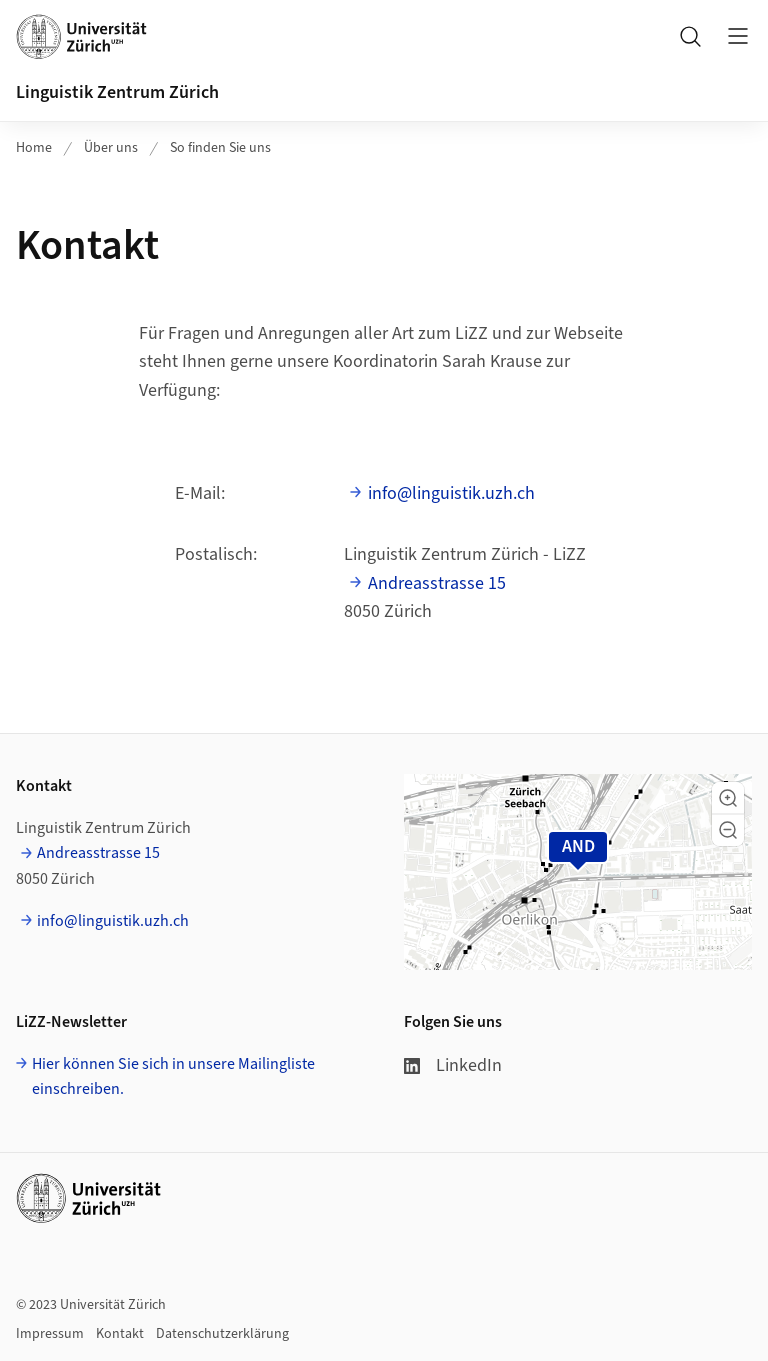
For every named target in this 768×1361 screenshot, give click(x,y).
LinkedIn (453, 1065)
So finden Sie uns (220, 148)
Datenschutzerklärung (222, 1334)
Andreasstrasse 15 (437, 583)
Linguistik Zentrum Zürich (117, 92)
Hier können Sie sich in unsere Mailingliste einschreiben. (173, 1077)
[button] (728, 798)
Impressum (50, 1334)
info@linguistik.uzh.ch (451, 493)
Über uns (111, 148)
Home (34, 148)
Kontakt (120, 1334)
